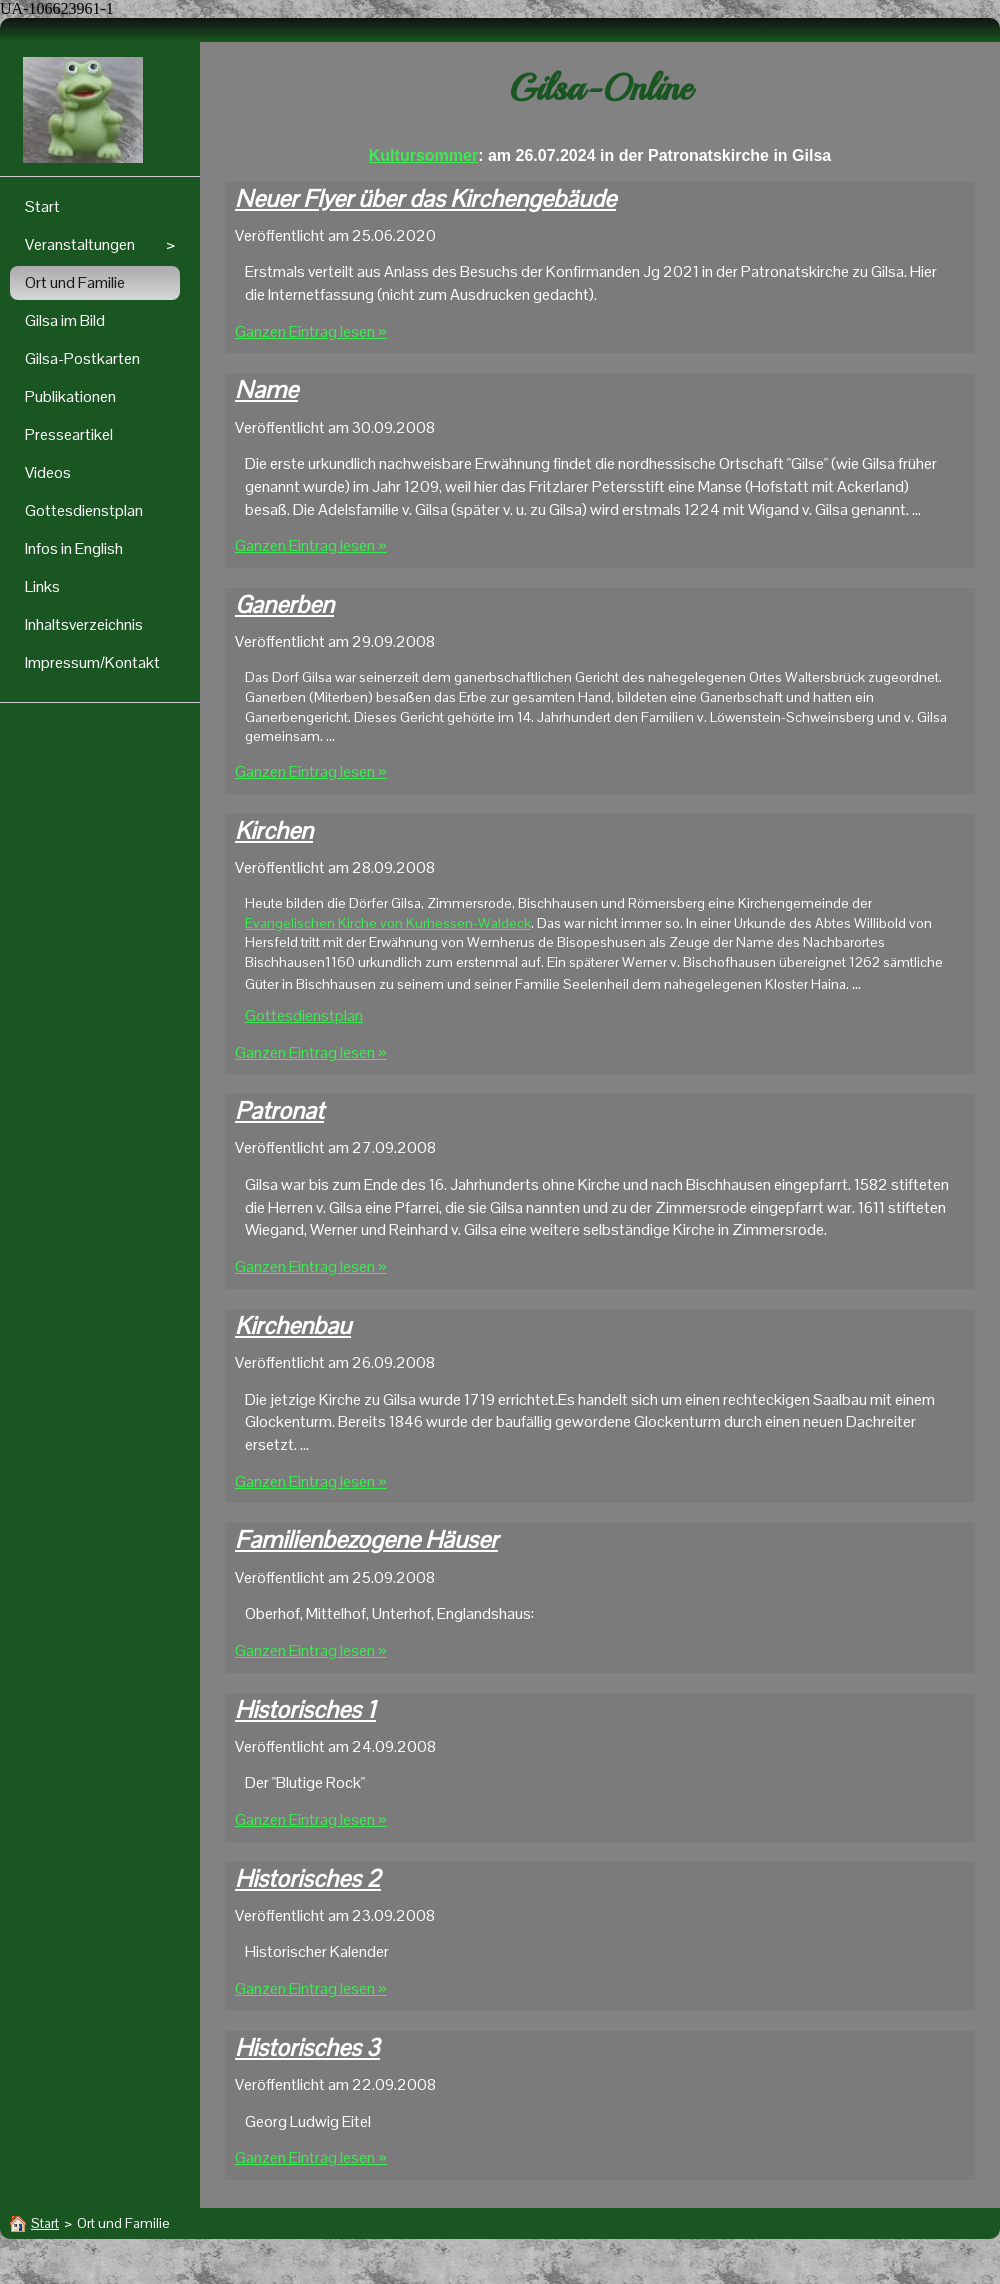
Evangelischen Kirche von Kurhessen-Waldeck (388, 923)
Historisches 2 (308, 1878)
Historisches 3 (307, 2047)
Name (266, 389)
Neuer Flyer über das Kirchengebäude (425, 198)
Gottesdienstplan (304, 1015)
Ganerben (284, 604)
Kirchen (274, 830)
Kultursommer (423, 155)
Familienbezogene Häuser (366, 1539)
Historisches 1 (305, 1709)
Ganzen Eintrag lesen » (311, 331)
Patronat (279, 1110)
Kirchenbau (293, 1325)
